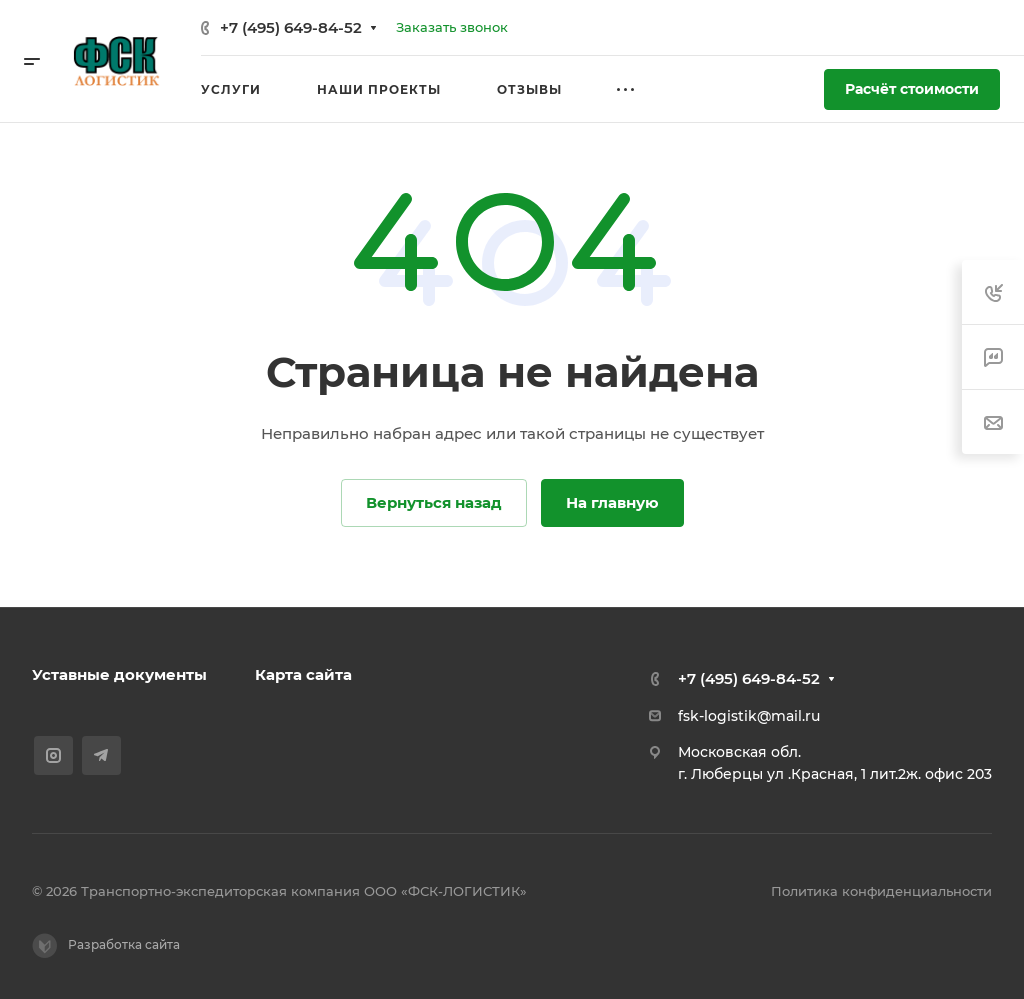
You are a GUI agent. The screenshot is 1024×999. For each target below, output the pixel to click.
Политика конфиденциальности (881, 891)
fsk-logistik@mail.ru (749, 716)
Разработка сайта (106, 946)
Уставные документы (119, 674)
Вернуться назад (434, 502)
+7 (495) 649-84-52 (291, 27)
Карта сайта (303, 674)
